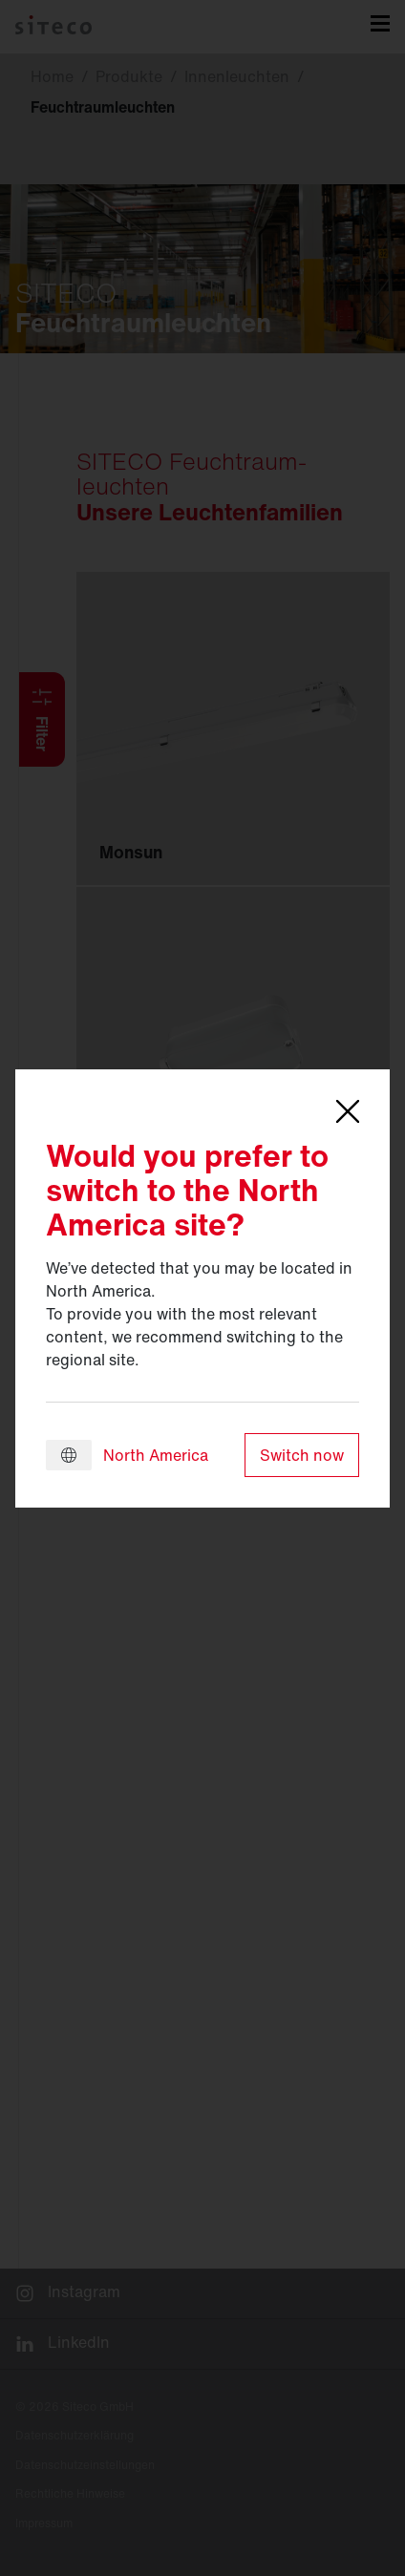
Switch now (302, 1455)
